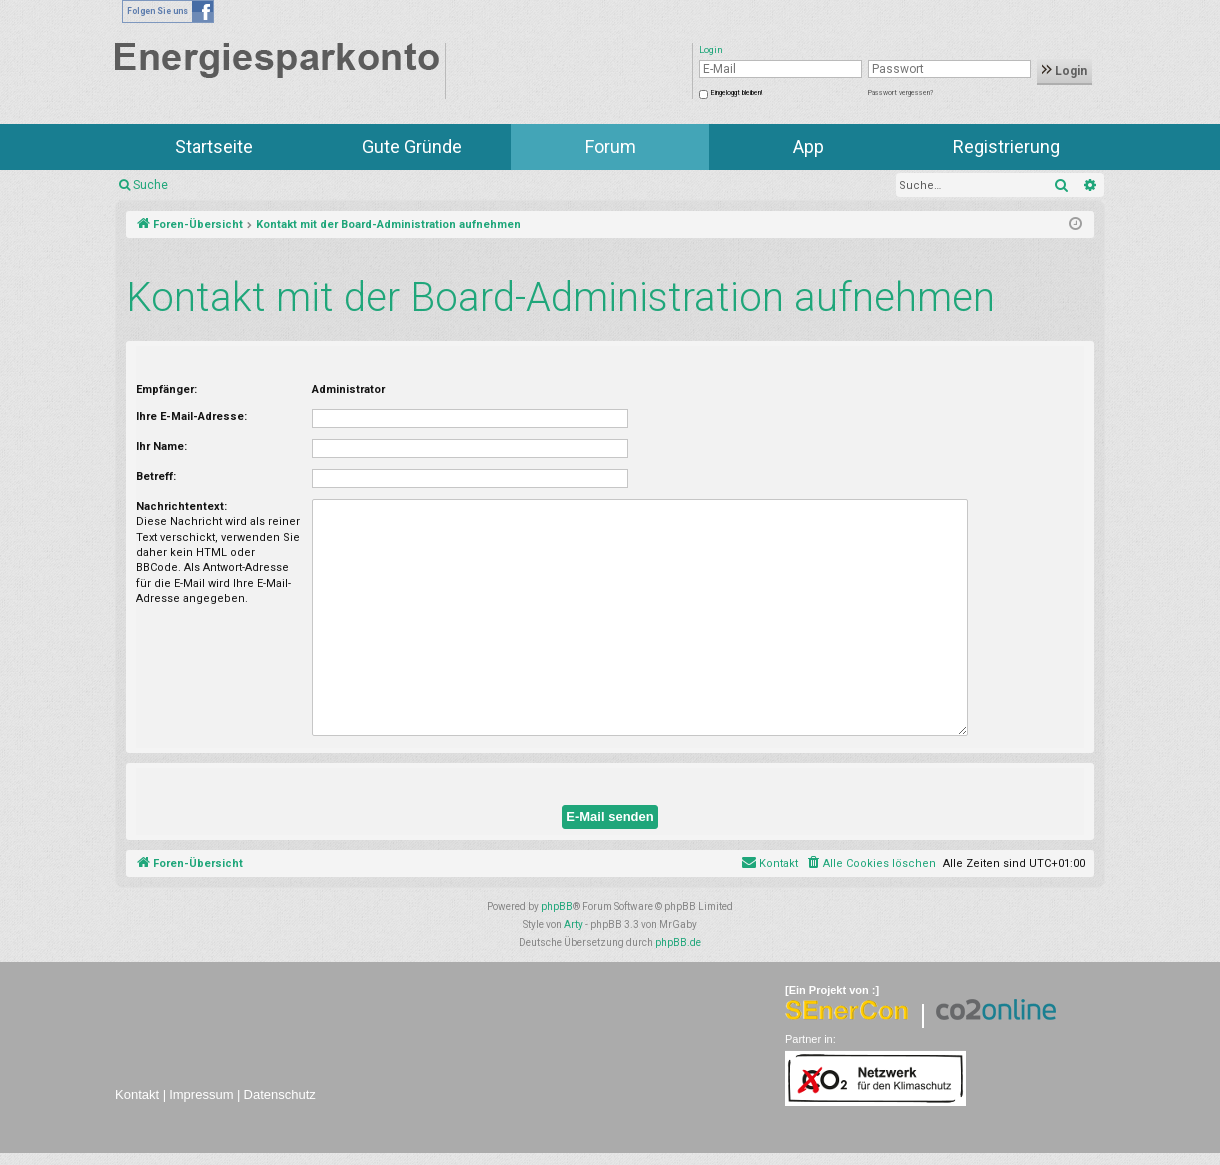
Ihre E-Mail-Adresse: (191, 416)
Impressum (201, 1094)
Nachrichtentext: (181, 506)
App (808, 146)
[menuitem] (870, 864)
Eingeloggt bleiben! (736, 93)
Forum (610, 146)
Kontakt (137, 1094)
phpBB (557, 906)
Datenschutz (280, 1094)
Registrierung (1006, 146)
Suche (150, 185)
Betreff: (156, 476)
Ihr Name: (161, 446)
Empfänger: (166, 389)
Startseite (214, 146)
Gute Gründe (412, 146)
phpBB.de (678, 942)
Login (1064, 71)
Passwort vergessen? (900, 93)
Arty (573, 924)
